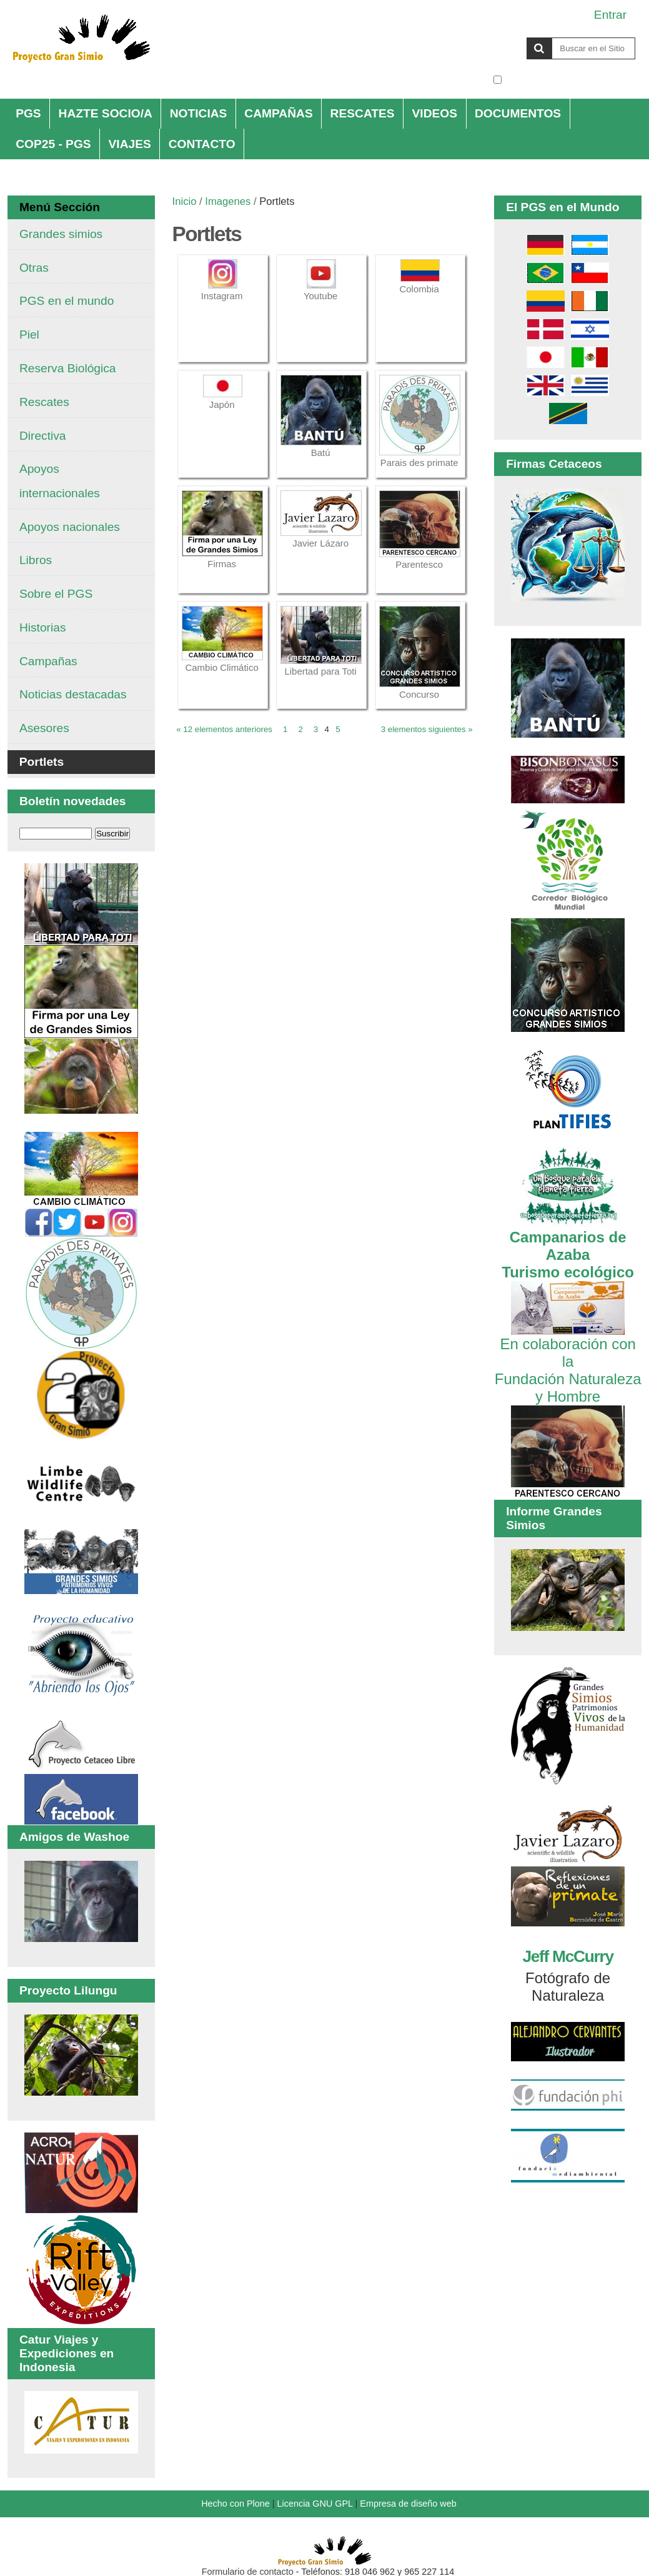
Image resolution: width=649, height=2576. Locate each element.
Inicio (184, 201)
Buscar (492, 36)
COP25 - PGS (53, 144)
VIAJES (130, 144)
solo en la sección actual (570, 79)
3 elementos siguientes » (427, 729)
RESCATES (362, 113)
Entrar (610, 14)
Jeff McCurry (567, 1956)
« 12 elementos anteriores (224, 729)
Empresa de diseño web (408, 2504)
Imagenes (227, 201)
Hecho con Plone (235, 2504)
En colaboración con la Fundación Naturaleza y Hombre (568, 1361)
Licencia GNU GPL (315, 2504)
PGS (28, 113)
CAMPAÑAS (278, 113)
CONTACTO (202, 144)
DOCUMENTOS (518, 113)
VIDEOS (435, 113)
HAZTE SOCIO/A (105, 113)
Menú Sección (59, 207)
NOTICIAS (198, 113)
